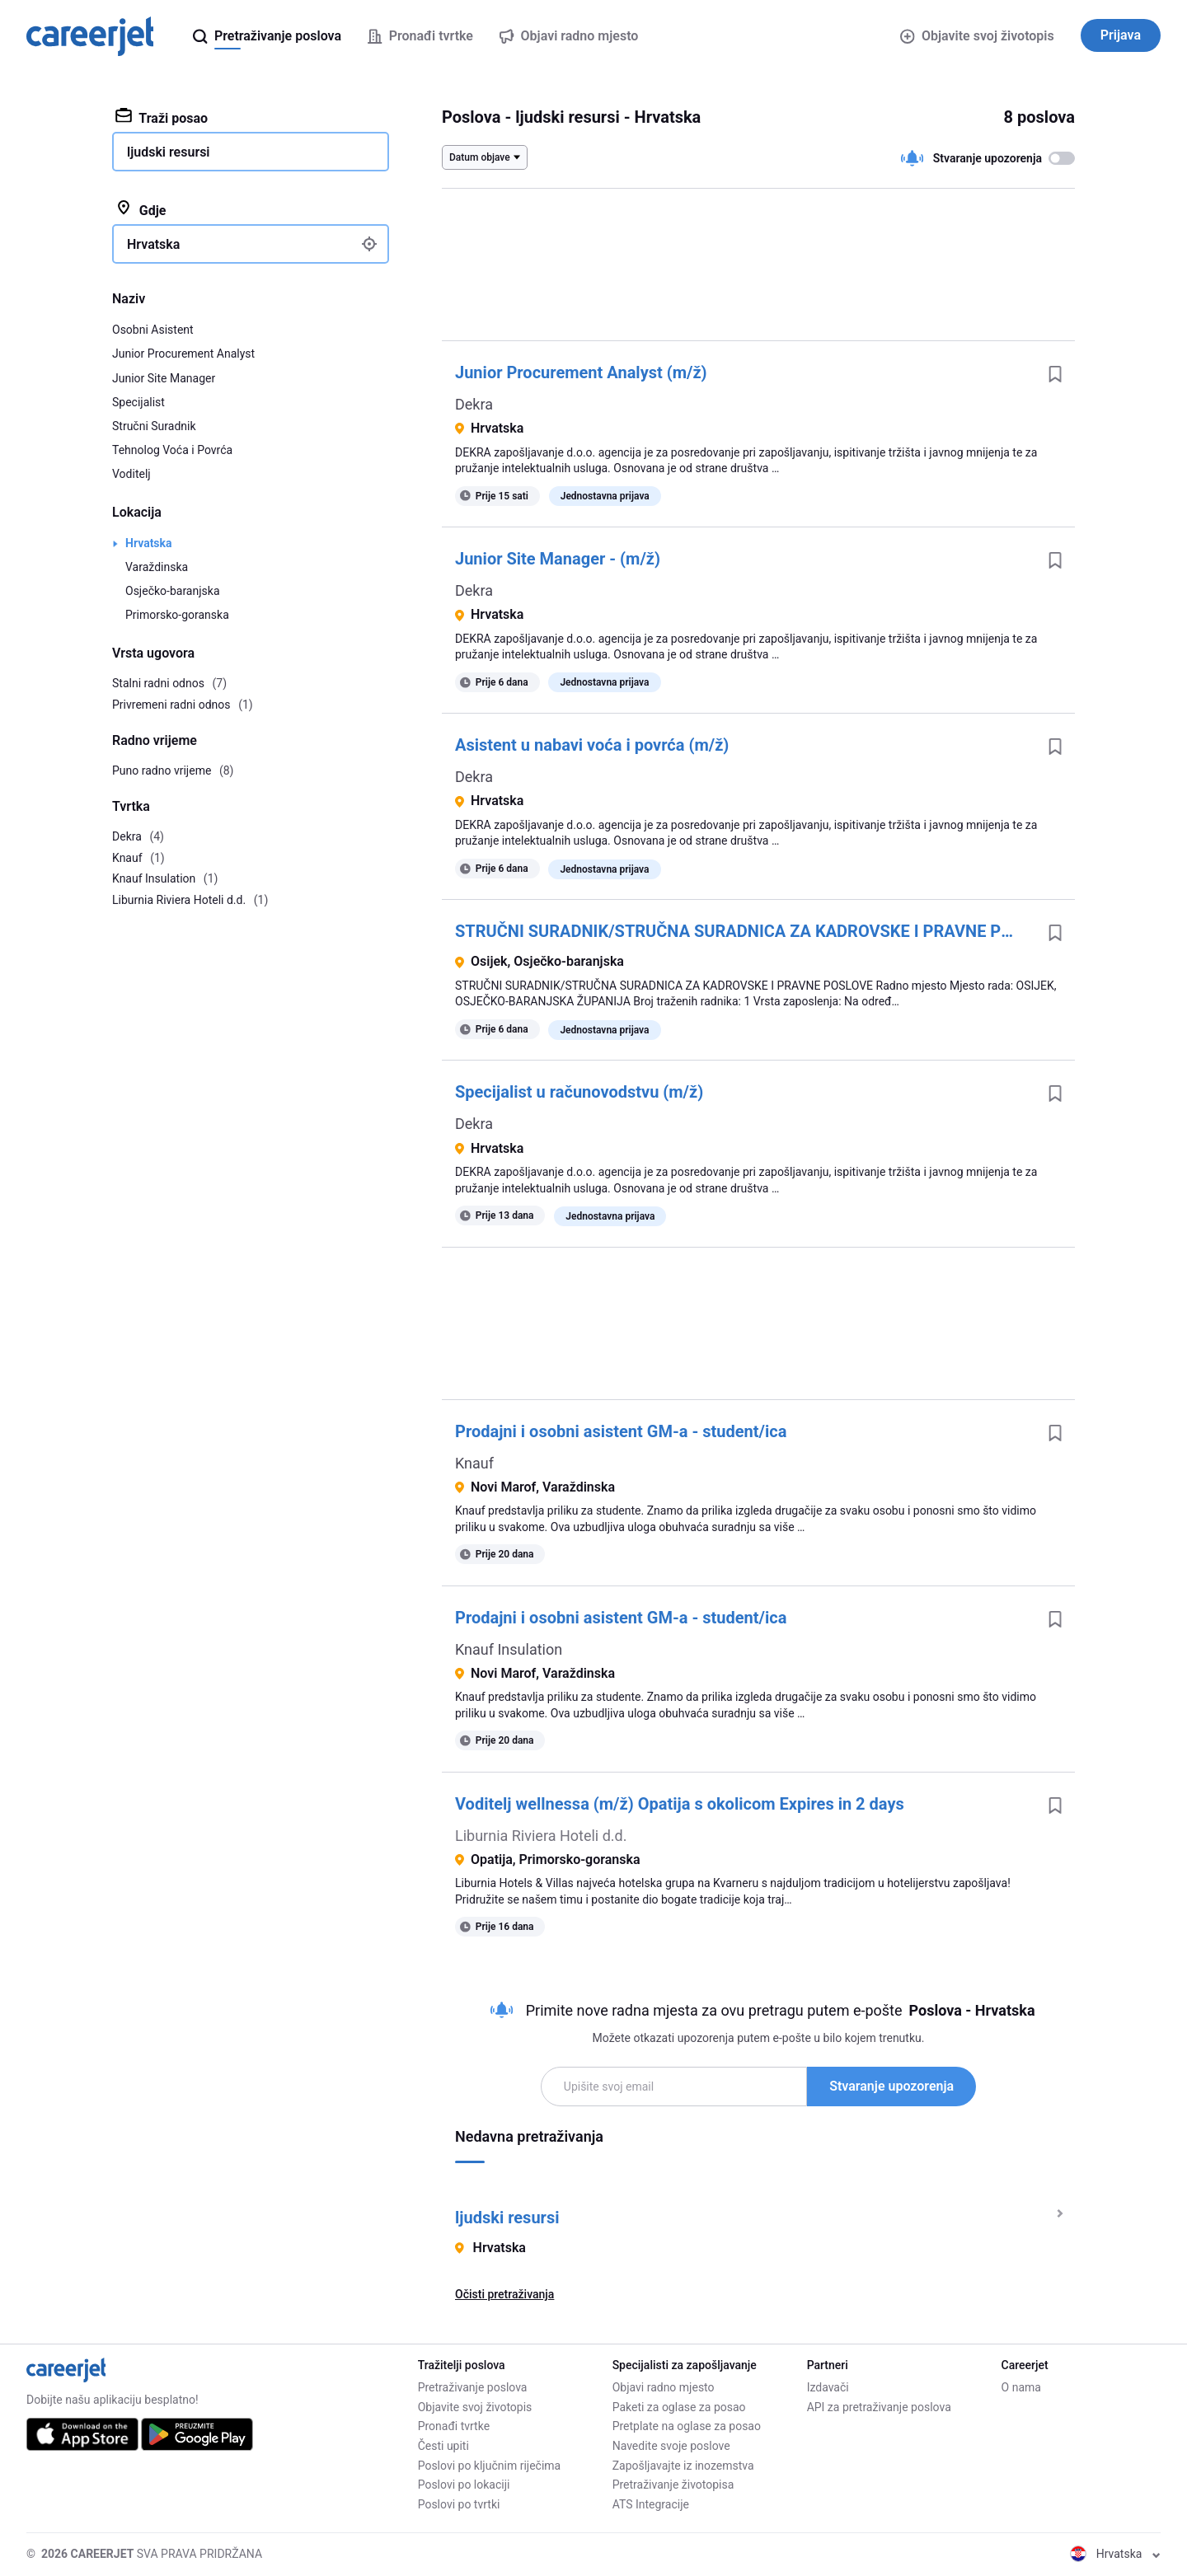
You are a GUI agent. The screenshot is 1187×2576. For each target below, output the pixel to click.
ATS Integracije (650, 2504)
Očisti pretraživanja (504, 2294)
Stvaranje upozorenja (891, 2086)
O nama (1021, 2387)
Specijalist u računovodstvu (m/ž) (579, 1092)
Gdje (141, 209)
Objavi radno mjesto (663, 2387)
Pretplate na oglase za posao (686, 2426)
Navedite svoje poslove (671, 2445)
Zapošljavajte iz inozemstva (683, 2465)
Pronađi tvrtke (454, 2426)
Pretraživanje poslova (473, 2387)
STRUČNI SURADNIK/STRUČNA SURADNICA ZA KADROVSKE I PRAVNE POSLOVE (745, 931)
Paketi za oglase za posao (679, 2407)
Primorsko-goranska (177, 614)
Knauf (474, 1463)
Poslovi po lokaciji (464, 2484)
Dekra (474, 404)
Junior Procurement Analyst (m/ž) (581, 372)
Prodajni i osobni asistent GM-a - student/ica (620, 1431)
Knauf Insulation (508, 1649)
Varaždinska (156, 567)
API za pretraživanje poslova (879, 2407)
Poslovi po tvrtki (459, 2504)
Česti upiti (443, 2445)
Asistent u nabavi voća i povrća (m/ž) (592, 745)
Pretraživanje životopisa (673, 2484)
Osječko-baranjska (172, 590)
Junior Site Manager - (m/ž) (557, 559)
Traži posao (161, 117)
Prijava (1120, 35)
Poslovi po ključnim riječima (489, 2465)
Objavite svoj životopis (976, 36)
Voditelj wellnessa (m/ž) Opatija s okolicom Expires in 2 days (679, 1804)
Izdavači (828, 2387)
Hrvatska (148, 543)
